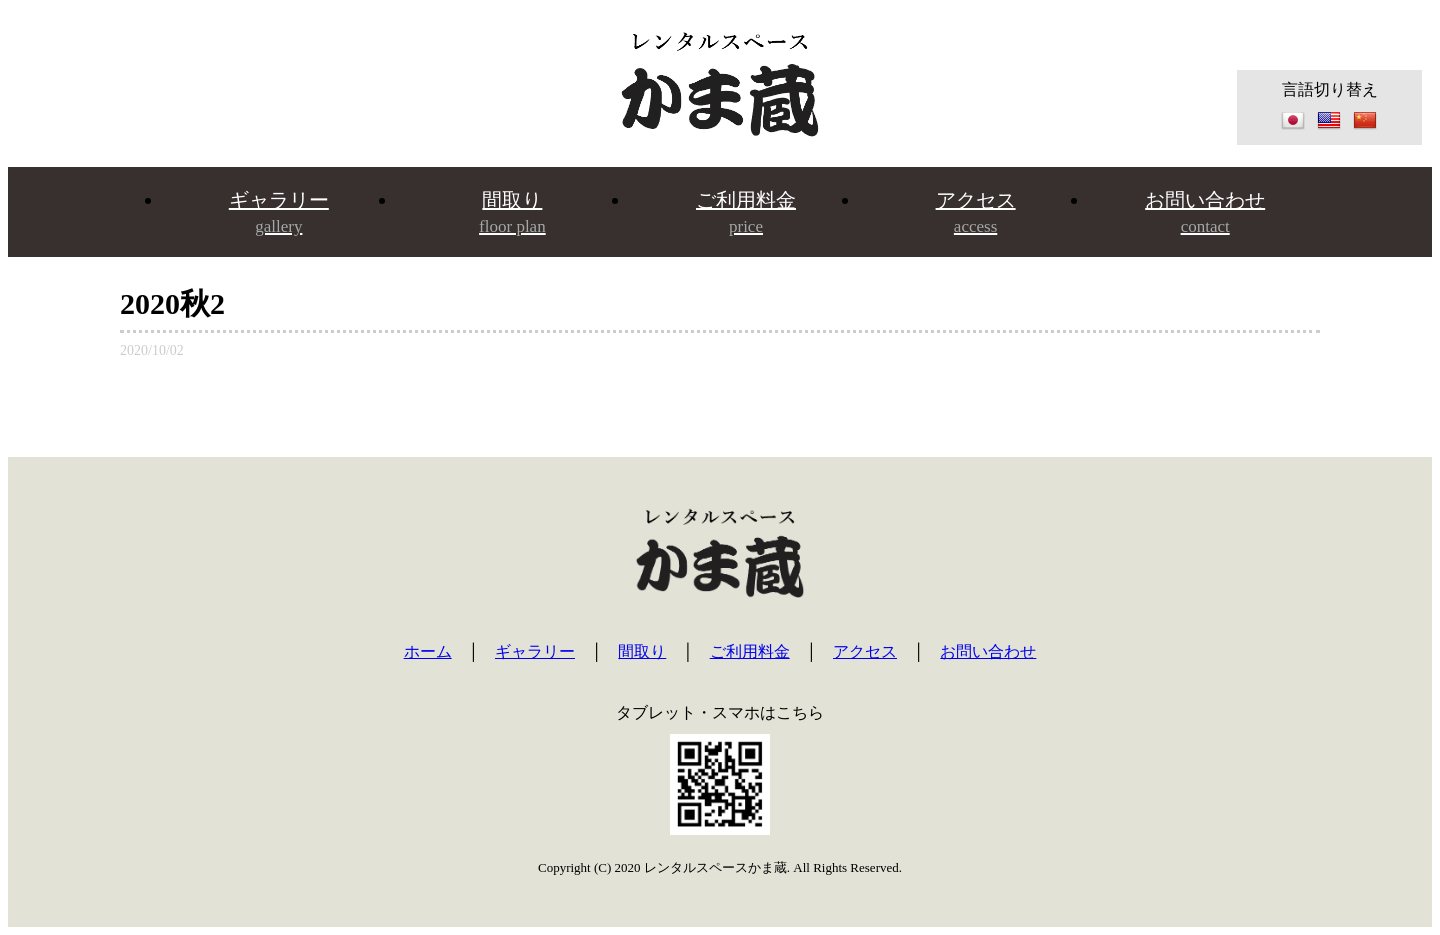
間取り (512, 212)
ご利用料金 (746, 212)
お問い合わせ (1205, 212)
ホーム (428, 651)
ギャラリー (279, 212)
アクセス (976, 212)
